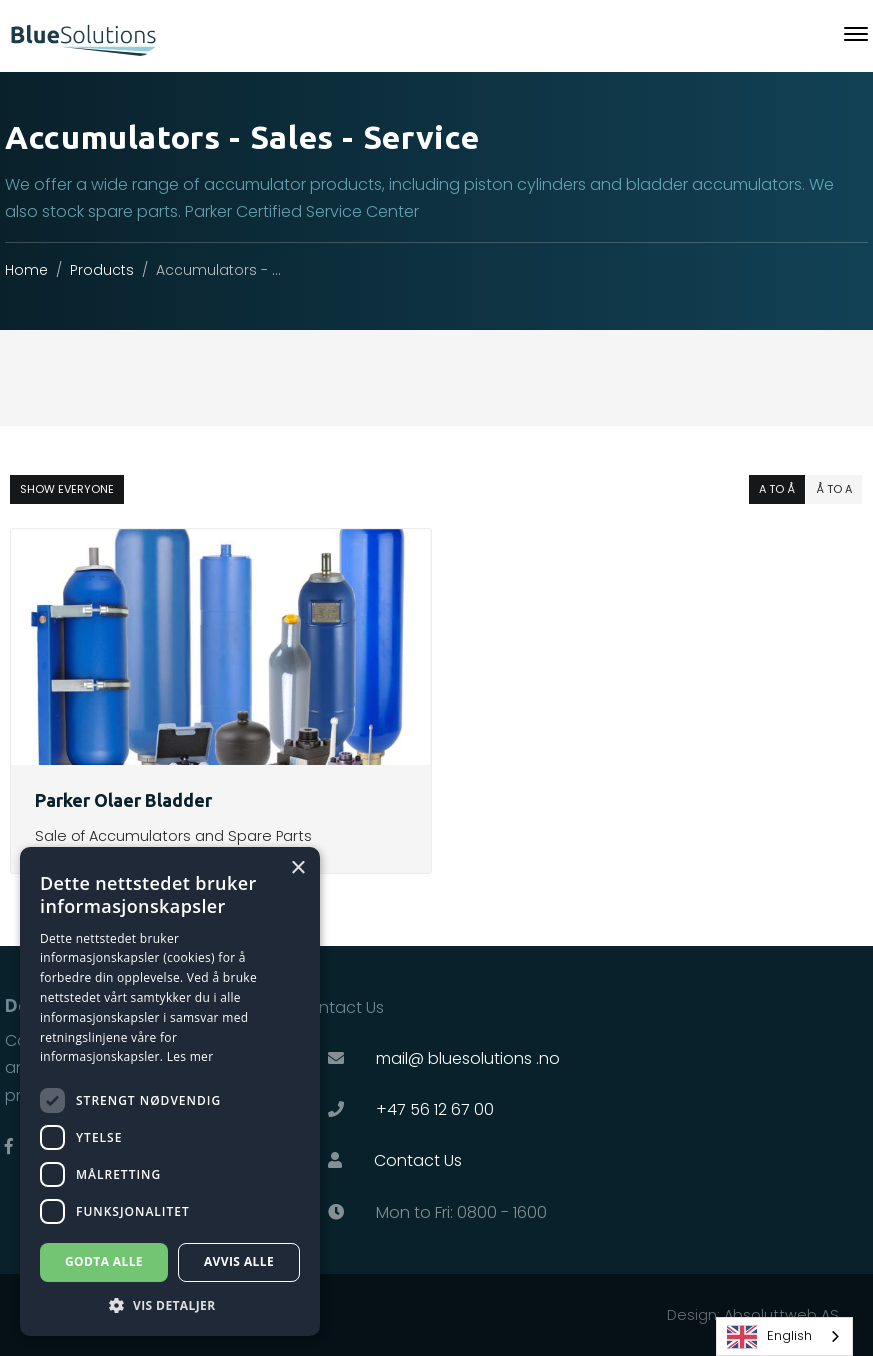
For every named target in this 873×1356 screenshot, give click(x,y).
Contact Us (418, 1160)
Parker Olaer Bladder (123, 800)
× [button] (297, 868)
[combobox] (784, 1336)
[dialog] (170, 1091)
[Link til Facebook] (9, 1146)
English (769, 1337)
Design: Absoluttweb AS (753, 1315)
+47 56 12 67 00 (435, 1109)
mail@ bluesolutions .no (468, 1058)
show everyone (67, 489)
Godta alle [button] (104, 1261)
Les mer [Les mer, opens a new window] (190, 1056)
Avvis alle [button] (239, 1261)
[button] (170, 1305)
